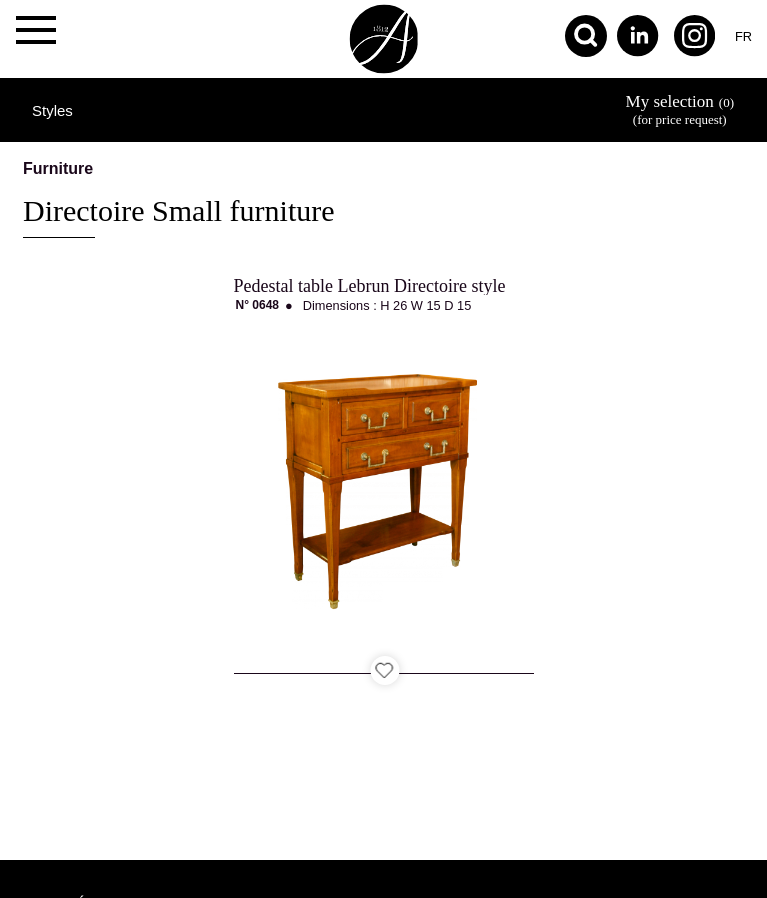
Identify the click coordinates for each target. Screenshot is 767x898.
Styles (52, 110)
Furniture (58, 168)
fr (743, 36)
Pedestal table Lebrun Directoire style (370, 286)
